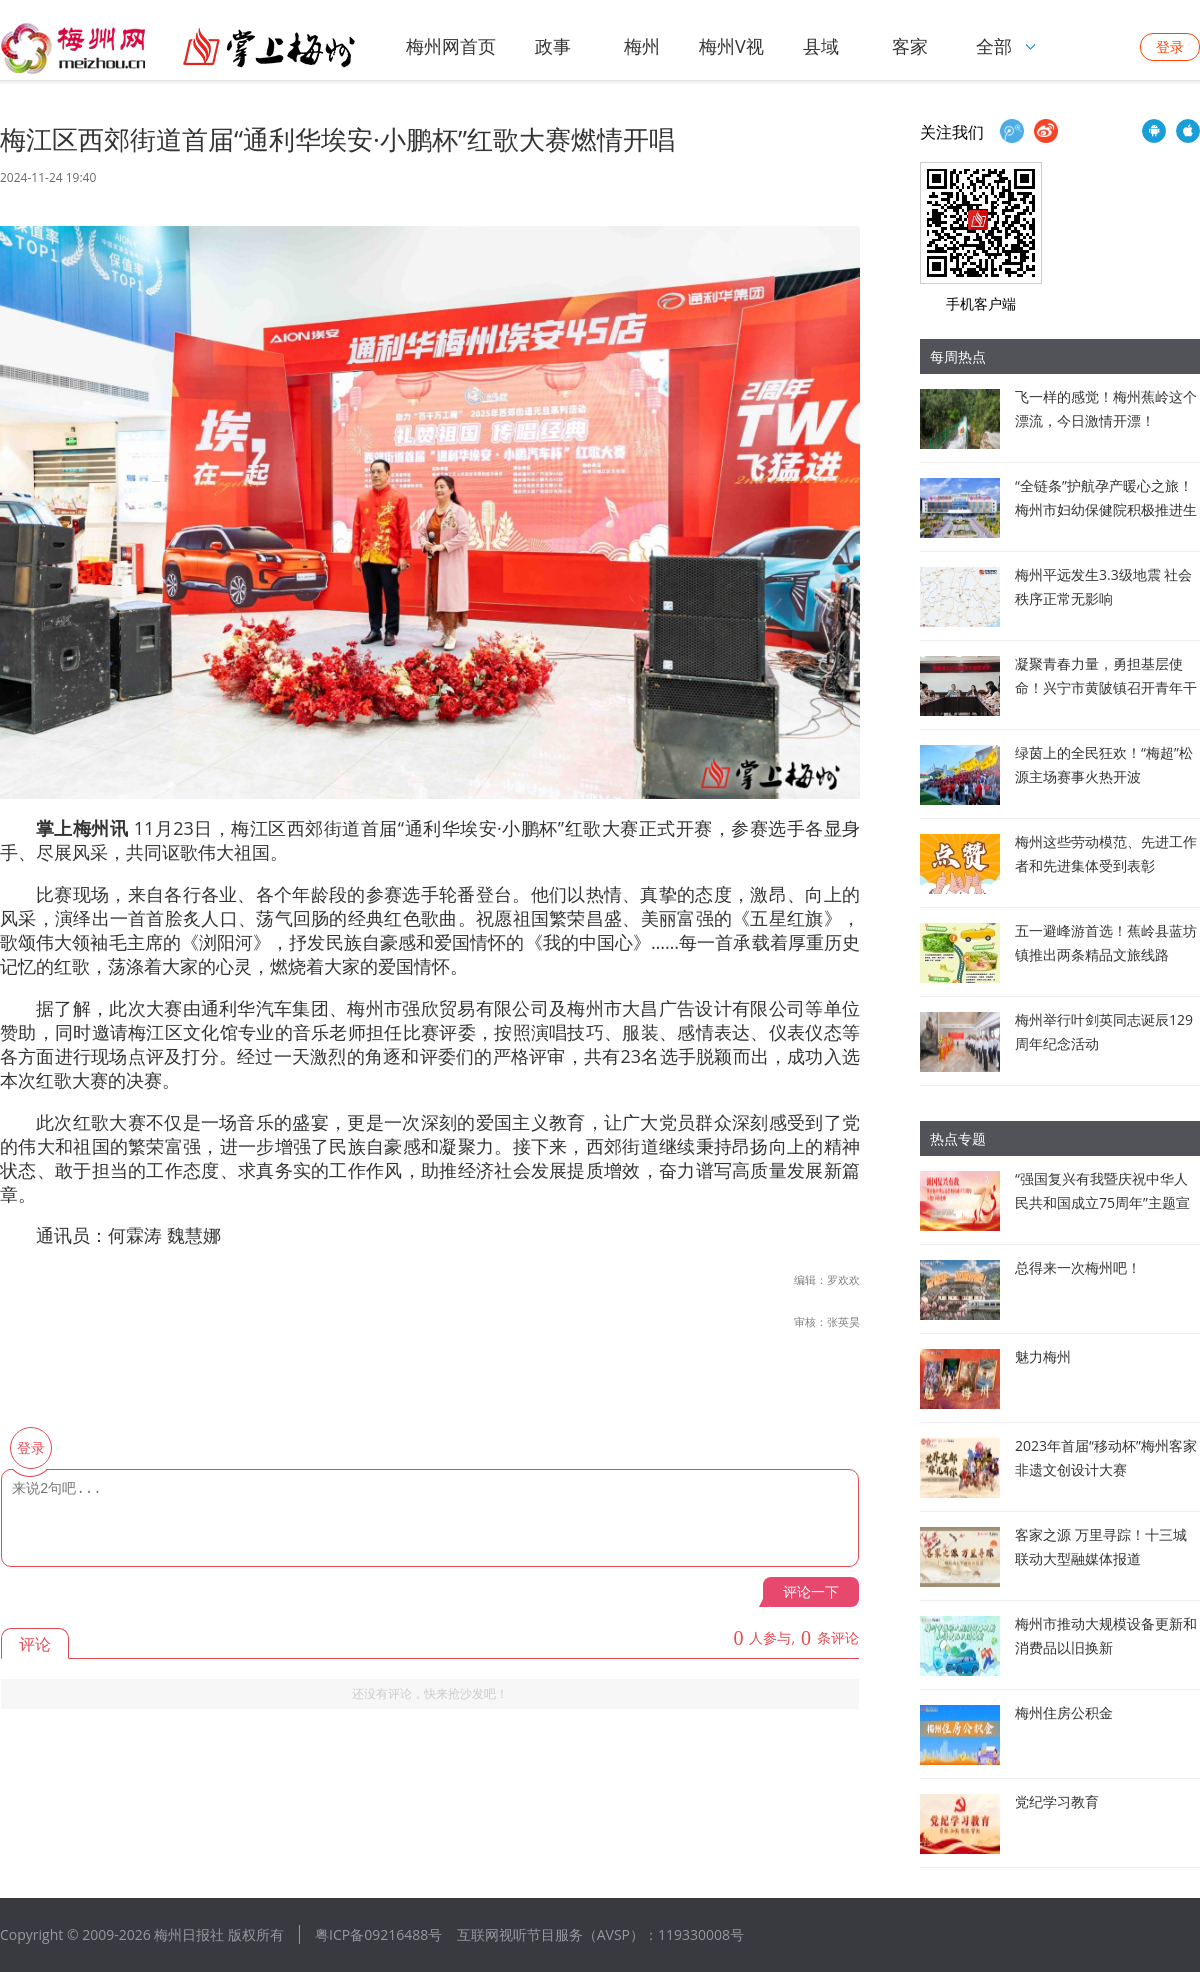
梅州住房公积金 (1064, 1712)
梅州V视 (731, 46)
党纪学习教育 (1057, 1801)
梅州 (642, 46)
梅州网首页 (451, 46)
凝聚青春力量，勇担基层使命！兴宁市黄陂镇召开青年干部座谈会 (1106, 687)
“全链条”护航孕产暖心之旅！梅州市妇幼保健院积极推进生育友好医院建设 (1106, 509)
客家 (910, 46)
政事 (553, 46)
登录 (1170, 46)
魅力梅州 (1043, 1356)
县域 (821, 46)
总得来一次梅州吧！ (1078, 1267)
